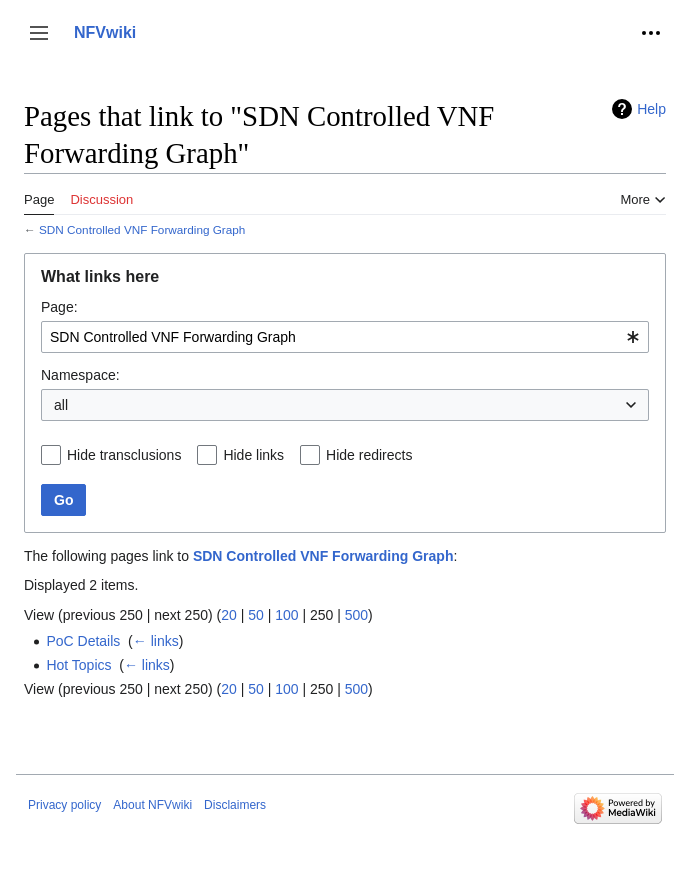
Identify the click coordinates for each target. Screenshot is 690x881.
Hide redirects (369, 455)
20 (229, 615)
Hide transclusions (124, 455)
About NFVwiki (152, 805)
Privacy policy (64, 805)
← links (156, 641)
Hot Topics (78, 665)
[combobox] (345, 337)
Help (651, 109)
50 (256, 615)
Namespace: (80, 375)
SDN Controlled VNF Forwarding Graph (142, 229)
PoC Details (83, 641)
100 (286, 615)
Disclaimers (235, 805)
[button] (39, 33)
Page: (59, 307)
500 (356, 615)
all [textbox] (61, 405)
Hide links (253, 455)
